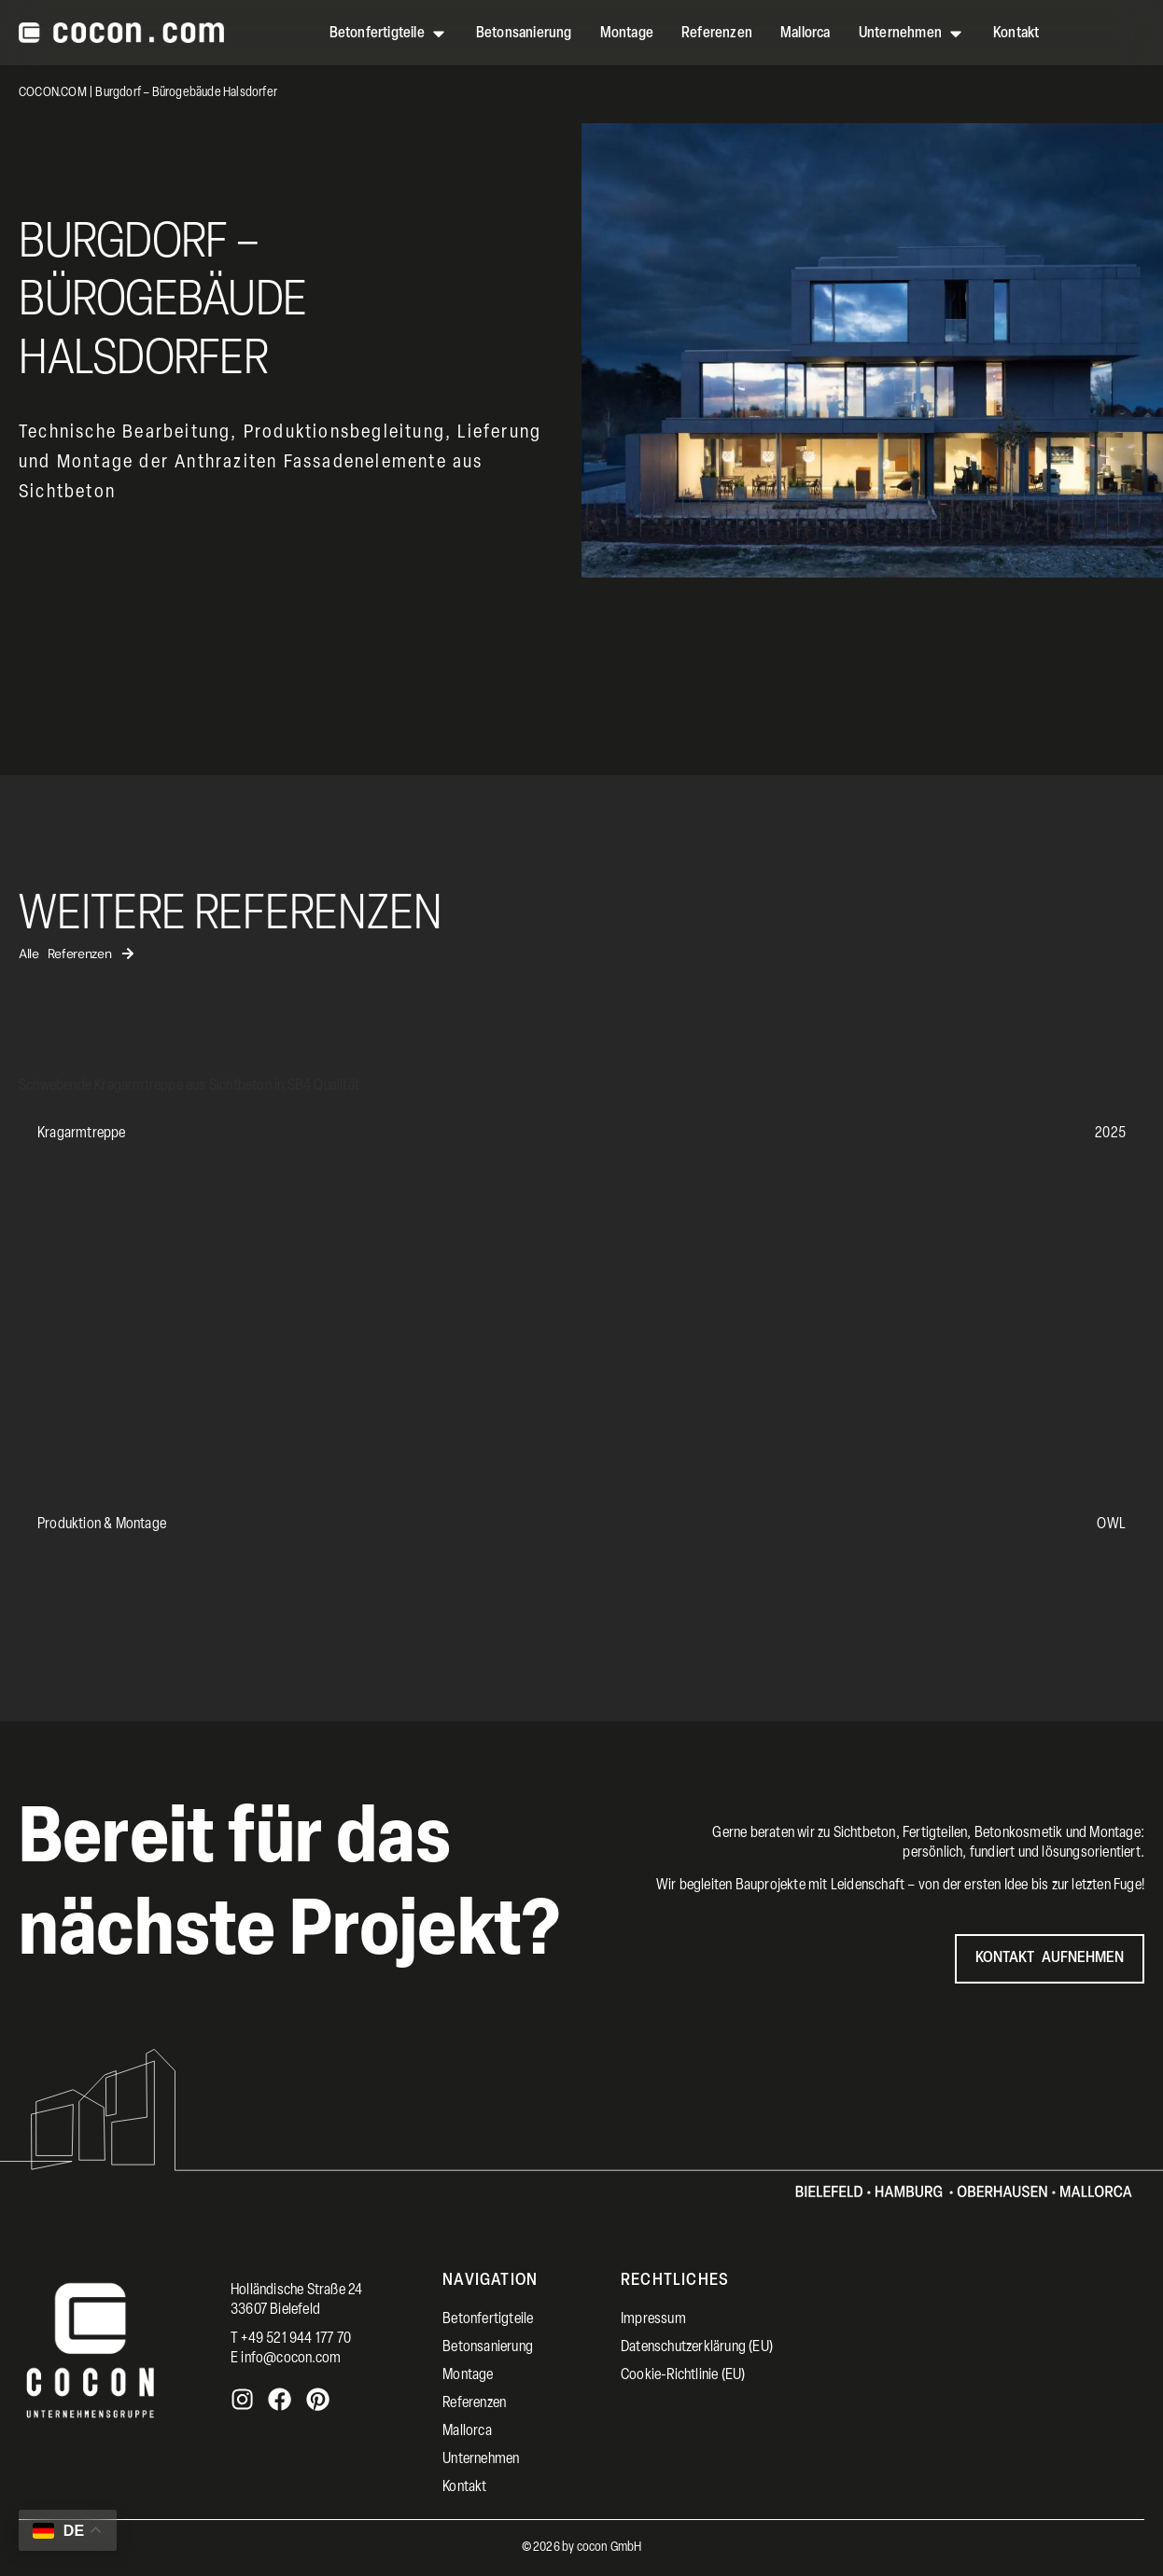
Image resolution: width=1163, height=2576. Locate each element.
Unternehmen (480, 2459)
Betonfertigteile (487, 2319)
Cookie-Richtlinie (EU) (683, 2375)
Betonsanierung (487, 2347)
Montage (467, 2375)
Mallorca (467, 2431)
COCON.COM (53, 93)
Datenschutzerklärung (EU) (697, 2347)
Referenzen (474, 2403)
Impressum (653, 2319)
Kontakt (464, 2487)
